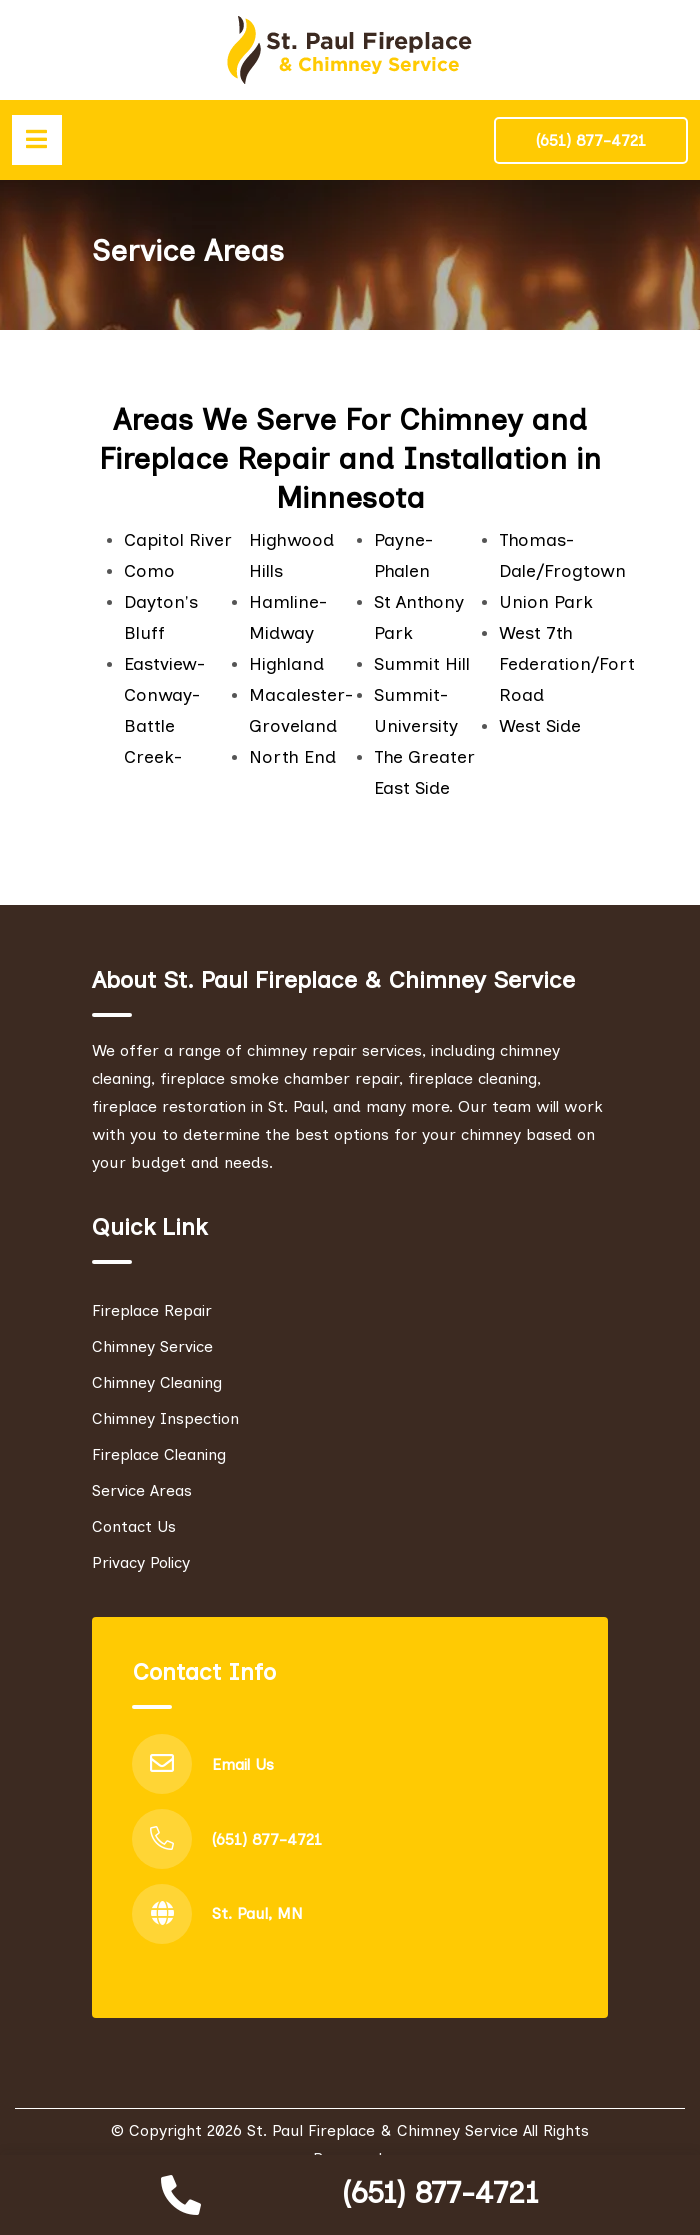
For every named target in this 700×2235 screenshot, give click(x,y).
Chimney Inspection (165, 1418)
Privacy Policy (141, 1562)
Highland (286, 664)
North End (292, 757)
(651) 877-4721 (440, 2192)
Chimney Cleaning (157, 1382)
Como (149, 571)
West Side (540, 726)
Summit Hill (422, 664)
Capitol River (178, 540)
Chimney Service (152, 1346)
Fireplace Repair (152, 1310)
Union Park (546, 602)
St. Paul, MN (257, 1914)
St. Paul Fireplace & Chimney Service (382, 2131)
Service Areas (142, 1490)
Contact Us (134, 1526)
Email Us (243, 1764)
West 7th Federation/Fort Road (567, 664)
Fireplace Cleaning (159, 1454)
